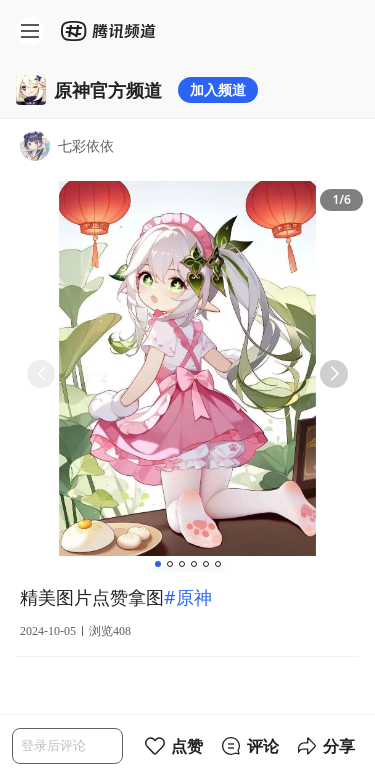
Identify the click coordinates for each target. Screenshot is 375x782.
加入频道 (218, 89)
